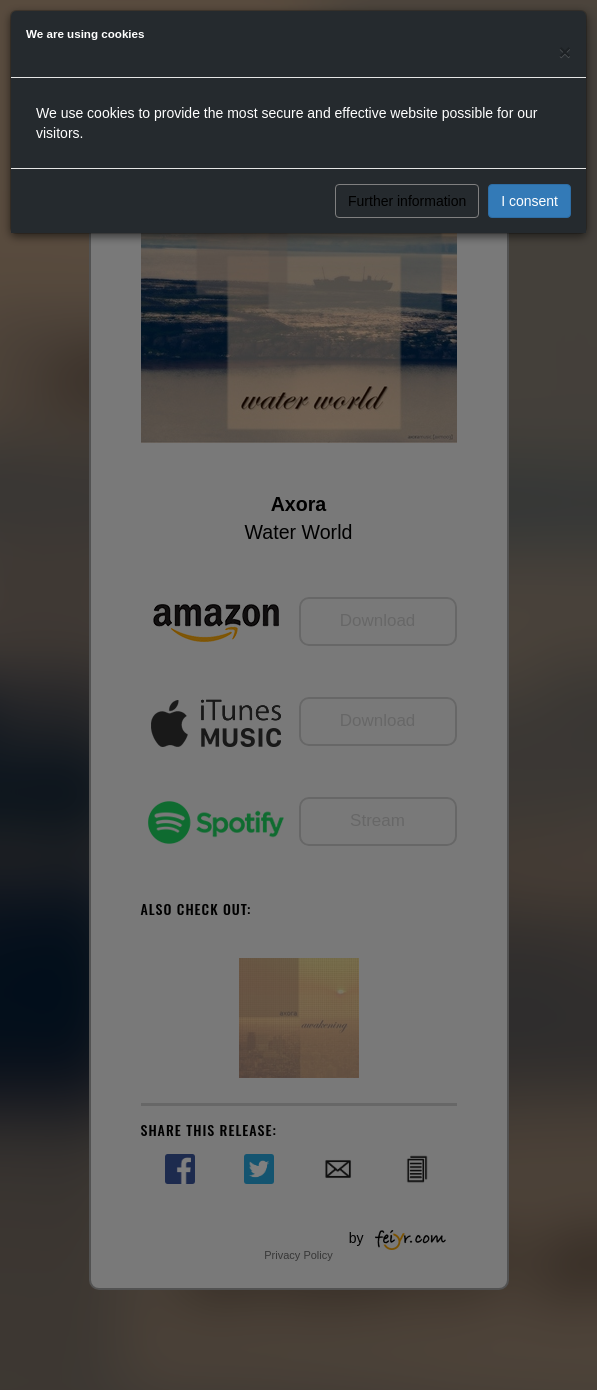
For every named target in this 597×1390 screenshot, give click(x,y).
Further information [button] (407, 201)
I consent (529, 201)
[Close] (565, 51)
